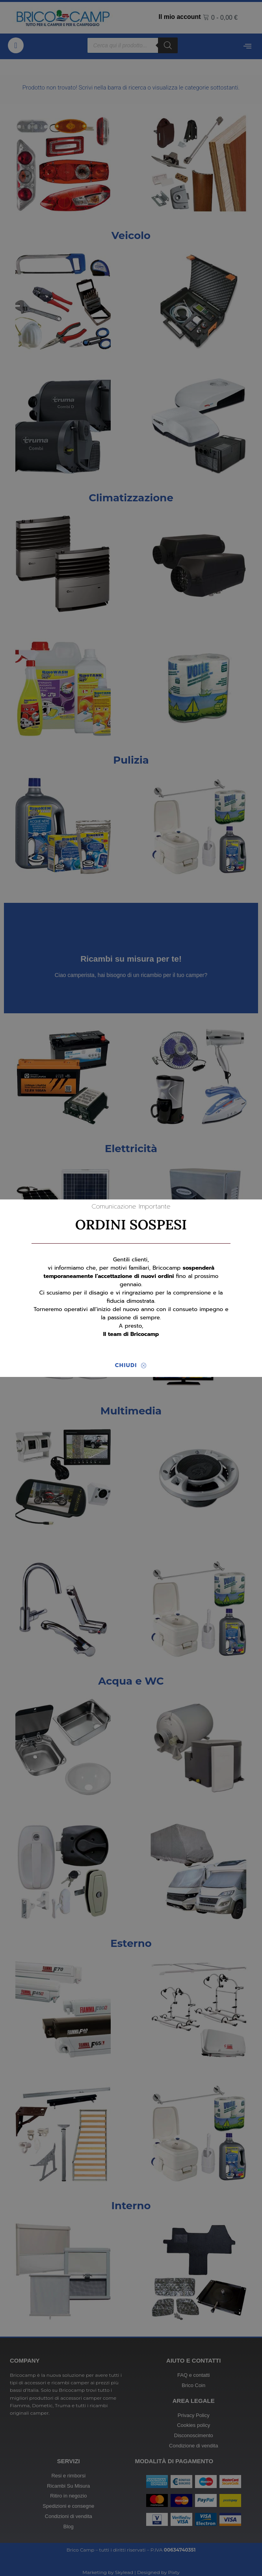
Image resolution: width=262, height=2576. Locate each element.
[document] (131, 1288)
